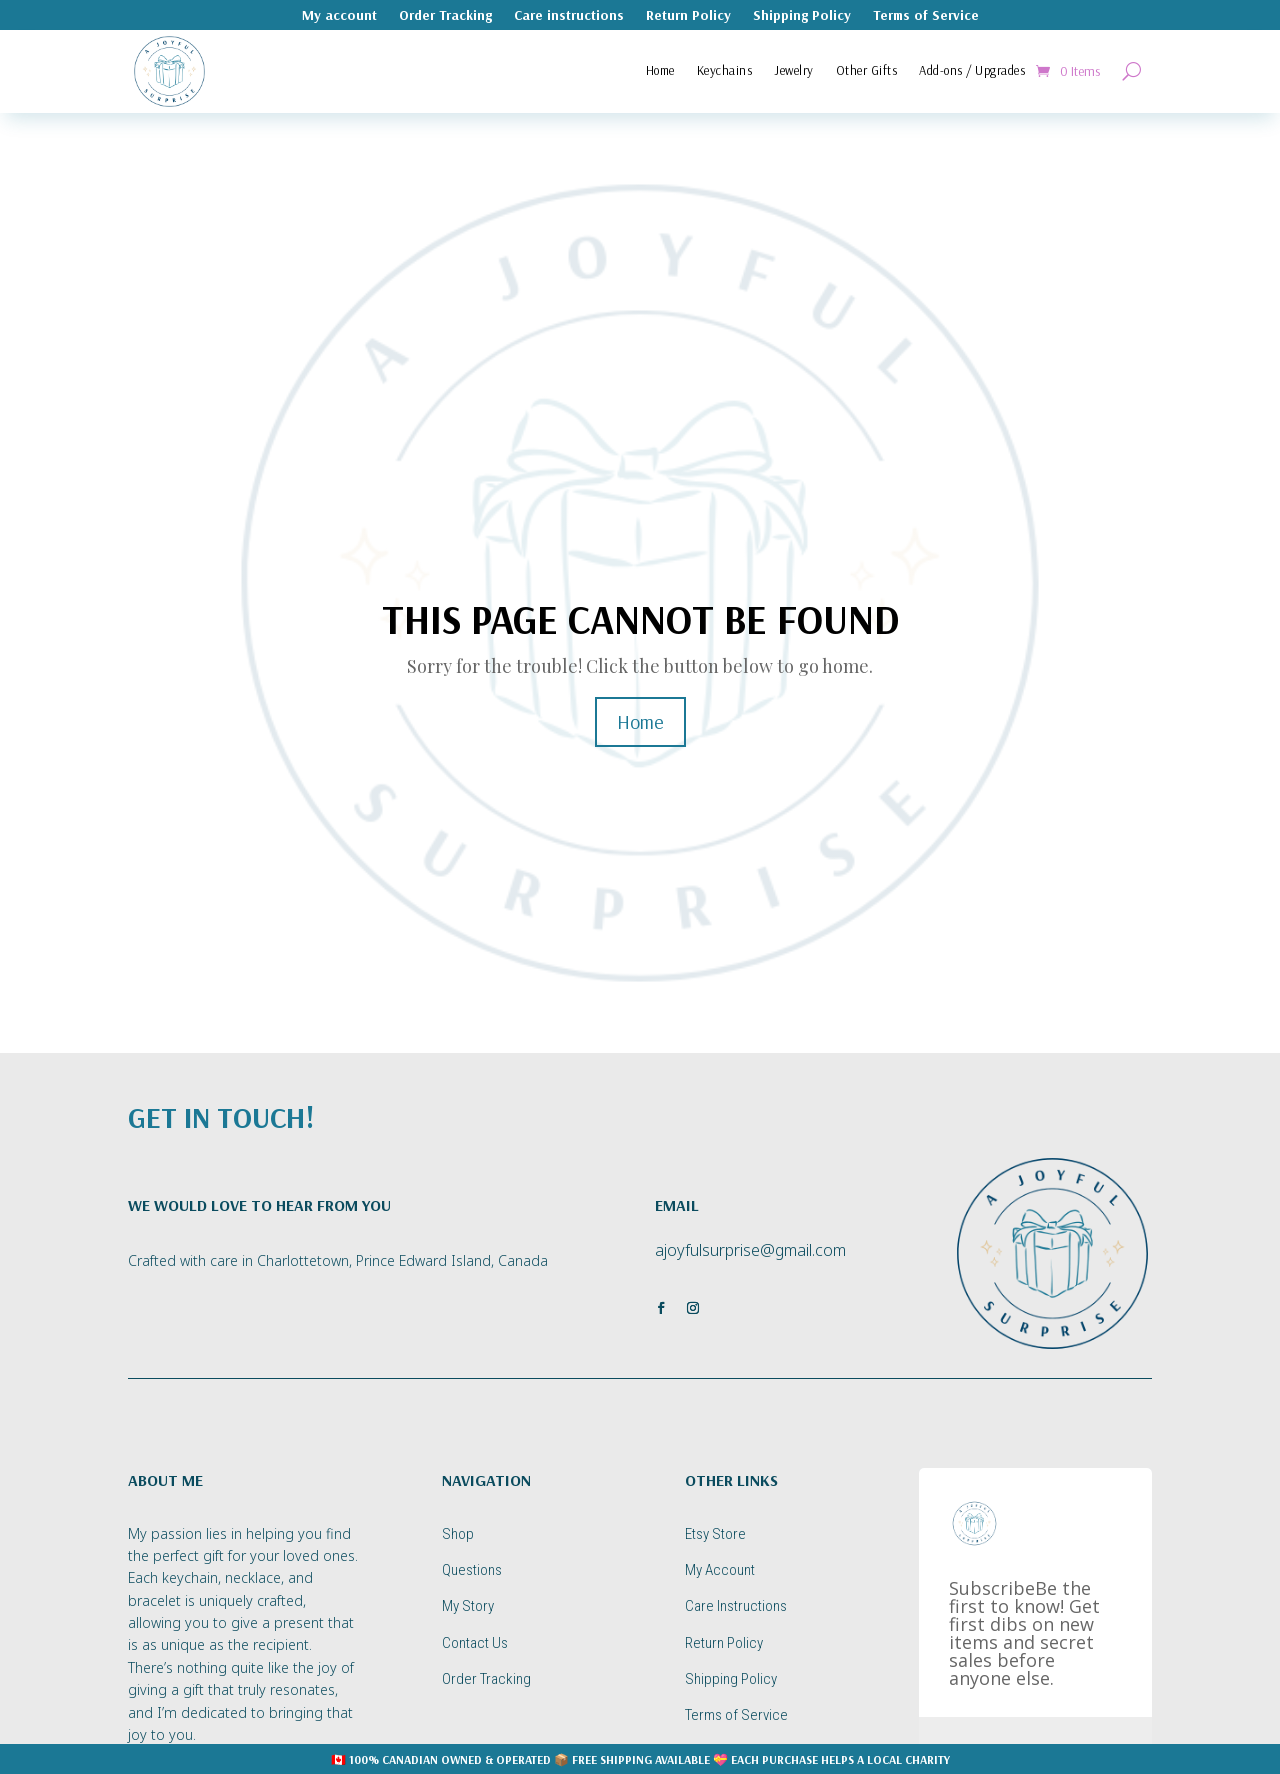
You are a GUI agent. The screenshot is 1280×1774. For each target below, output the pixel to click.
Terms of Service (926, 16)
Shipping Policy (802, 16)
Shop (458, 1534)
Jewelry (794, 70)
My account (339, 16)
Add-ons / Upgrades (972, 70)
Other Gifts (867, 70)
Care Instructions (736, 1606)
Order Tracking (445, 16)
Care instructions (569, 16)
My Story (468, 1606)
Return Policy (688, 16)
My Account (720, 1570)
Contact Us (475, 1643)
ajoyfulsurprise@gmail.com (750, 1250)
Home (660, 70)
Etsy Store (715, 1534)
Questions (472, 1570)
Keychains (725, 70)
